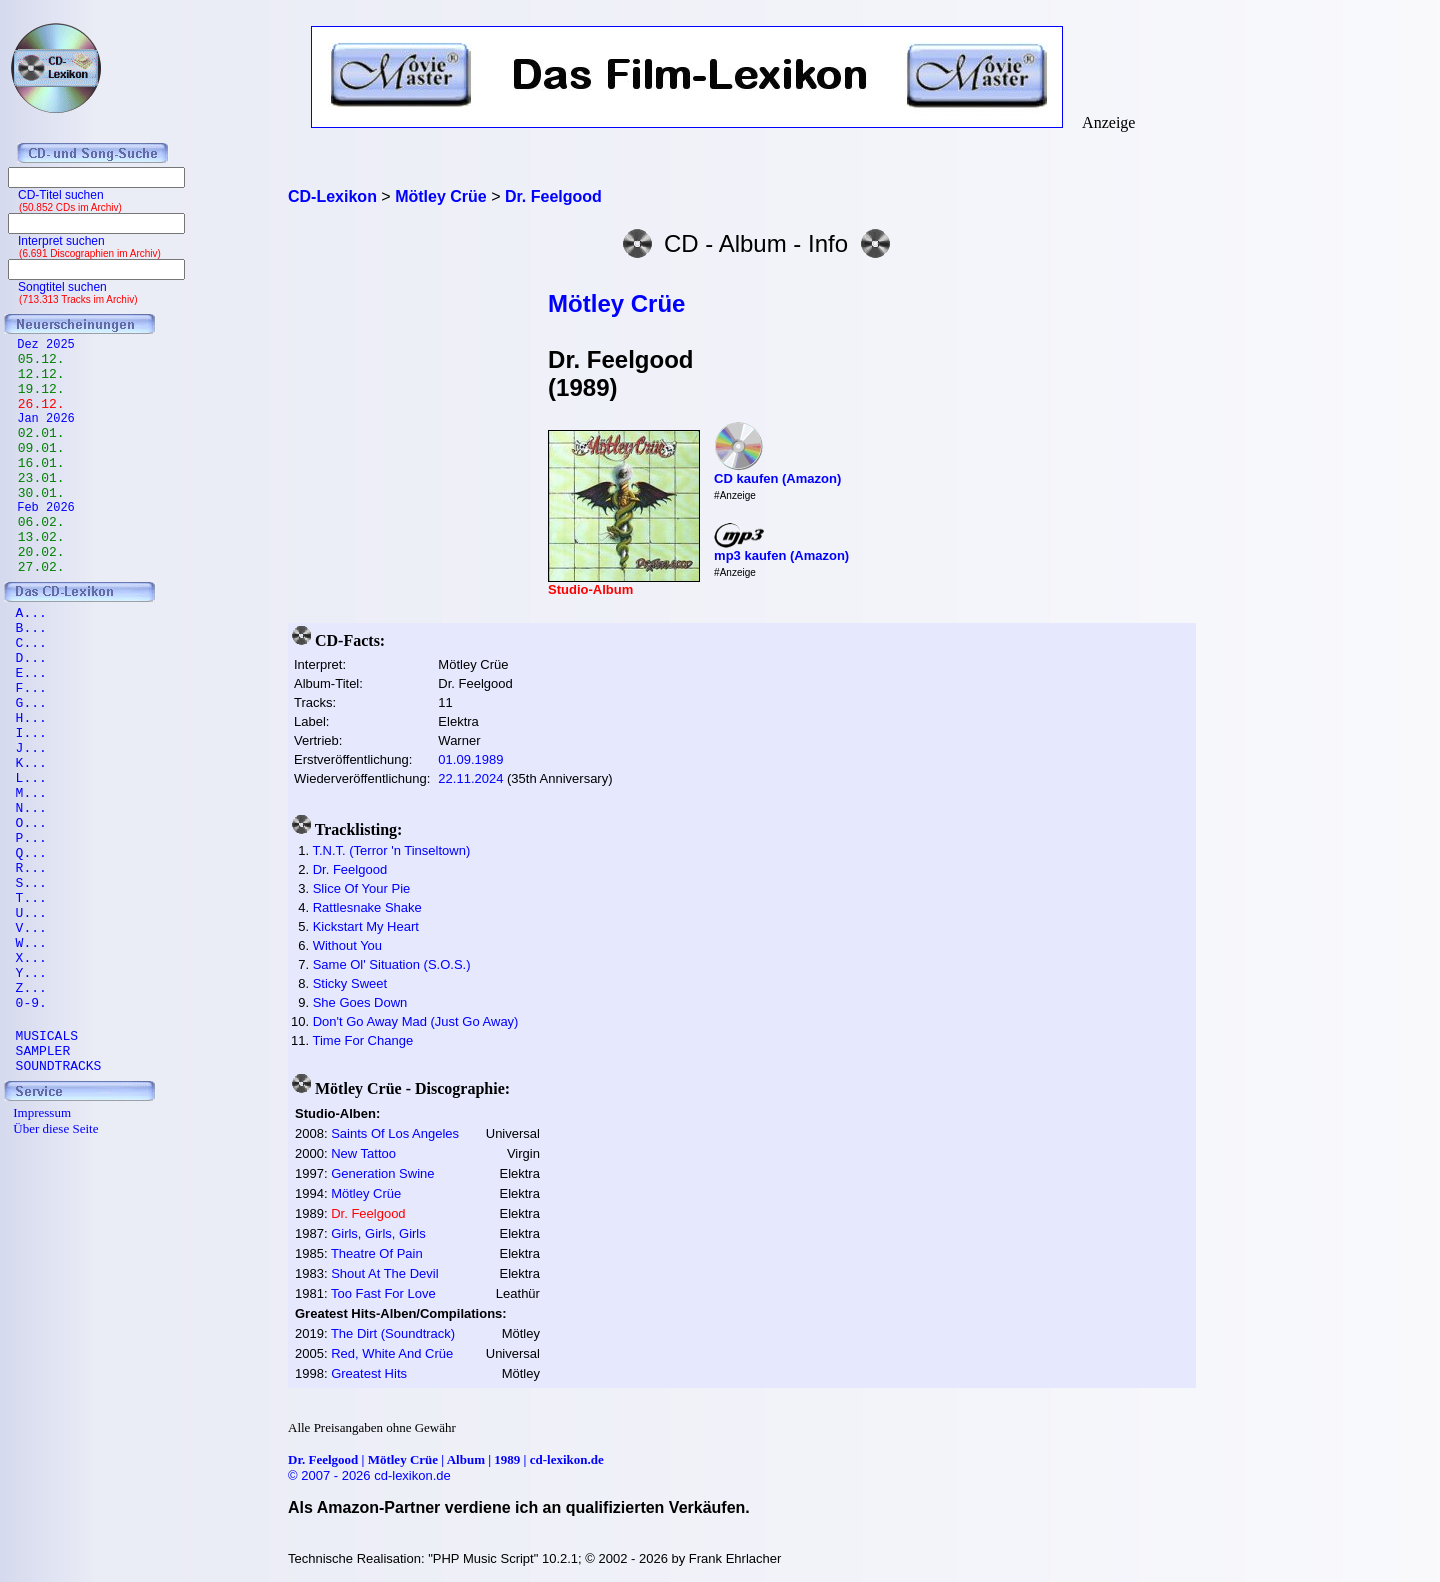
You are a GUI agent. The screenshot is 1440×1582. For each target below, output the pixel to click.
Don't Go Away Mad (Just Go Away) (416, 1021)
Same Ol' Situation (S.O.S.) (392, 964)
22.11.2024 (470, 778)
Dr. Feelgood (350, 869)
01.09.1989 (470, 759)
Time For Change (362, 1040)
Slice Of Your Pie (362, 888)
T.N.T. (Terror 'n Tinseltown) (391, 850)
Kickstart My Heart (366, 926)
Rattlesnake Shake (367, 907)
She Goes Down (360, 1002)
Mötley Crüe (616, 303)
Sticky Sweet (350, 983)
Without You (347, 945)
